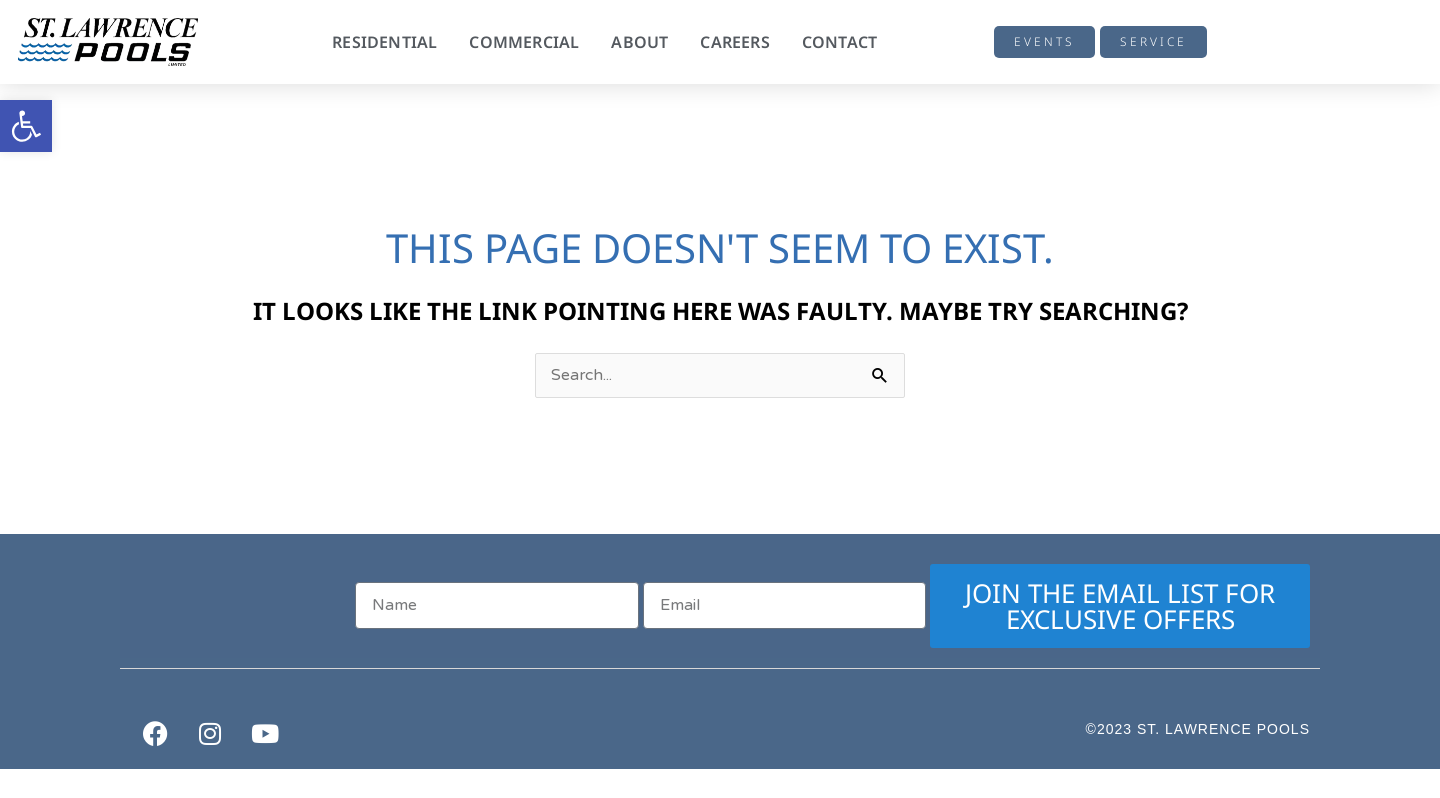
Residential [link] (384, 42)
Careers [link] (734, 42)
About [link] (639, 42)
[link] (26, 126)
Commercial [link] (524, 42)
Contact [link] (839, 42)
